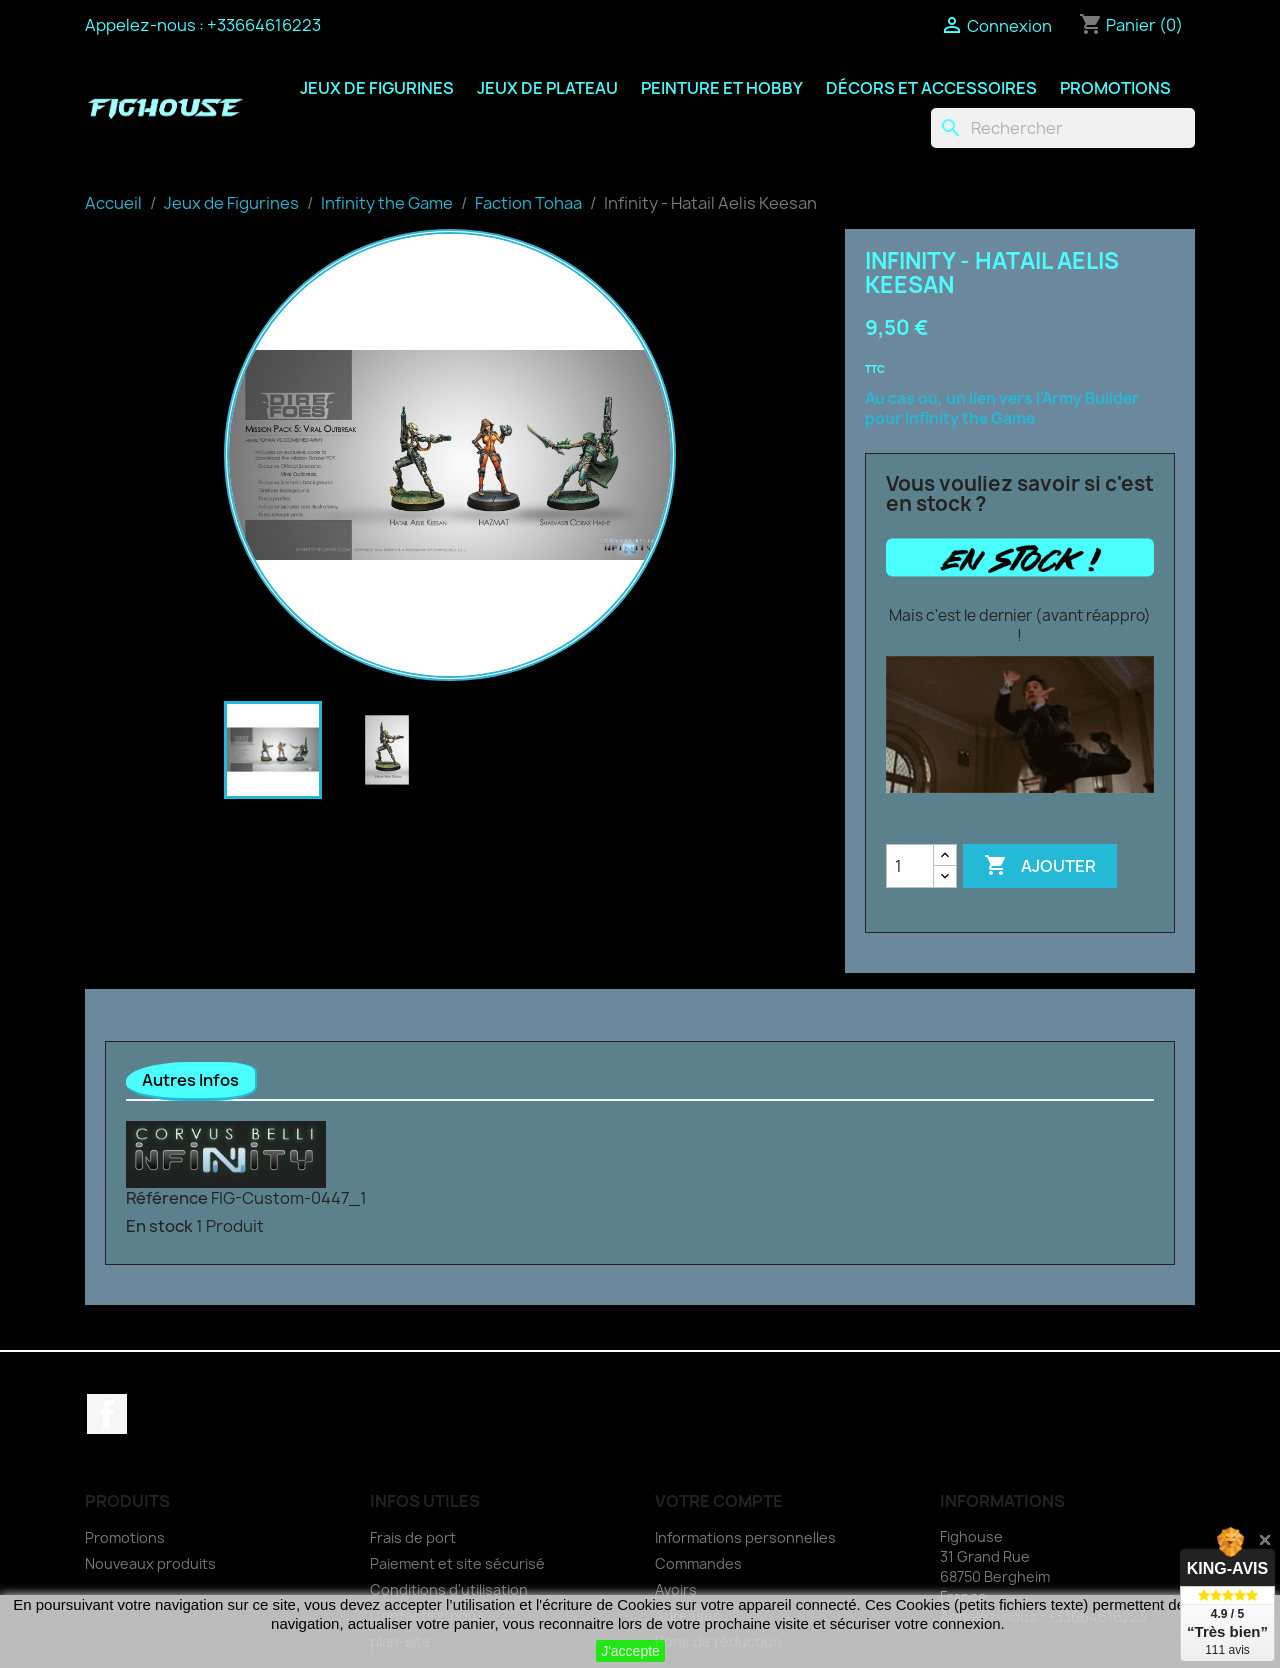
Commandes (698, 1563)
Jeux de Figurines (377, 88)
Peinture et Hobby (722, 88)
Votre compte (719, 1501)
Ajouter (1040, 866)
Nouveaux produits (150, 1563)
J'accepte (630, 1651)
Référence (167, 1198)
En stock (159, 1226)
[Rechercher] (1063, 128)
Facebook (107, 1414)
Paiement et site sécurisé (457, 1563)
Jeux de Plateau (547, 88)
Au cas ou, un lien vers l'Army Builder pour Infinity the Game (1002, 408)
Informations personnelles (745, 1537)
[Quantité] (910, 866)
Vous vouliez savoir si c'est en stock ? (1020, 494)
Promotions (1115, 88)
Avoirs (676, 1589)
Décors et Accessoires (931, 88)
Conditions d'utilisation (449, 1589)
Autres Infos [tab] (190, 1080)
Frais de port (413, 1537)
